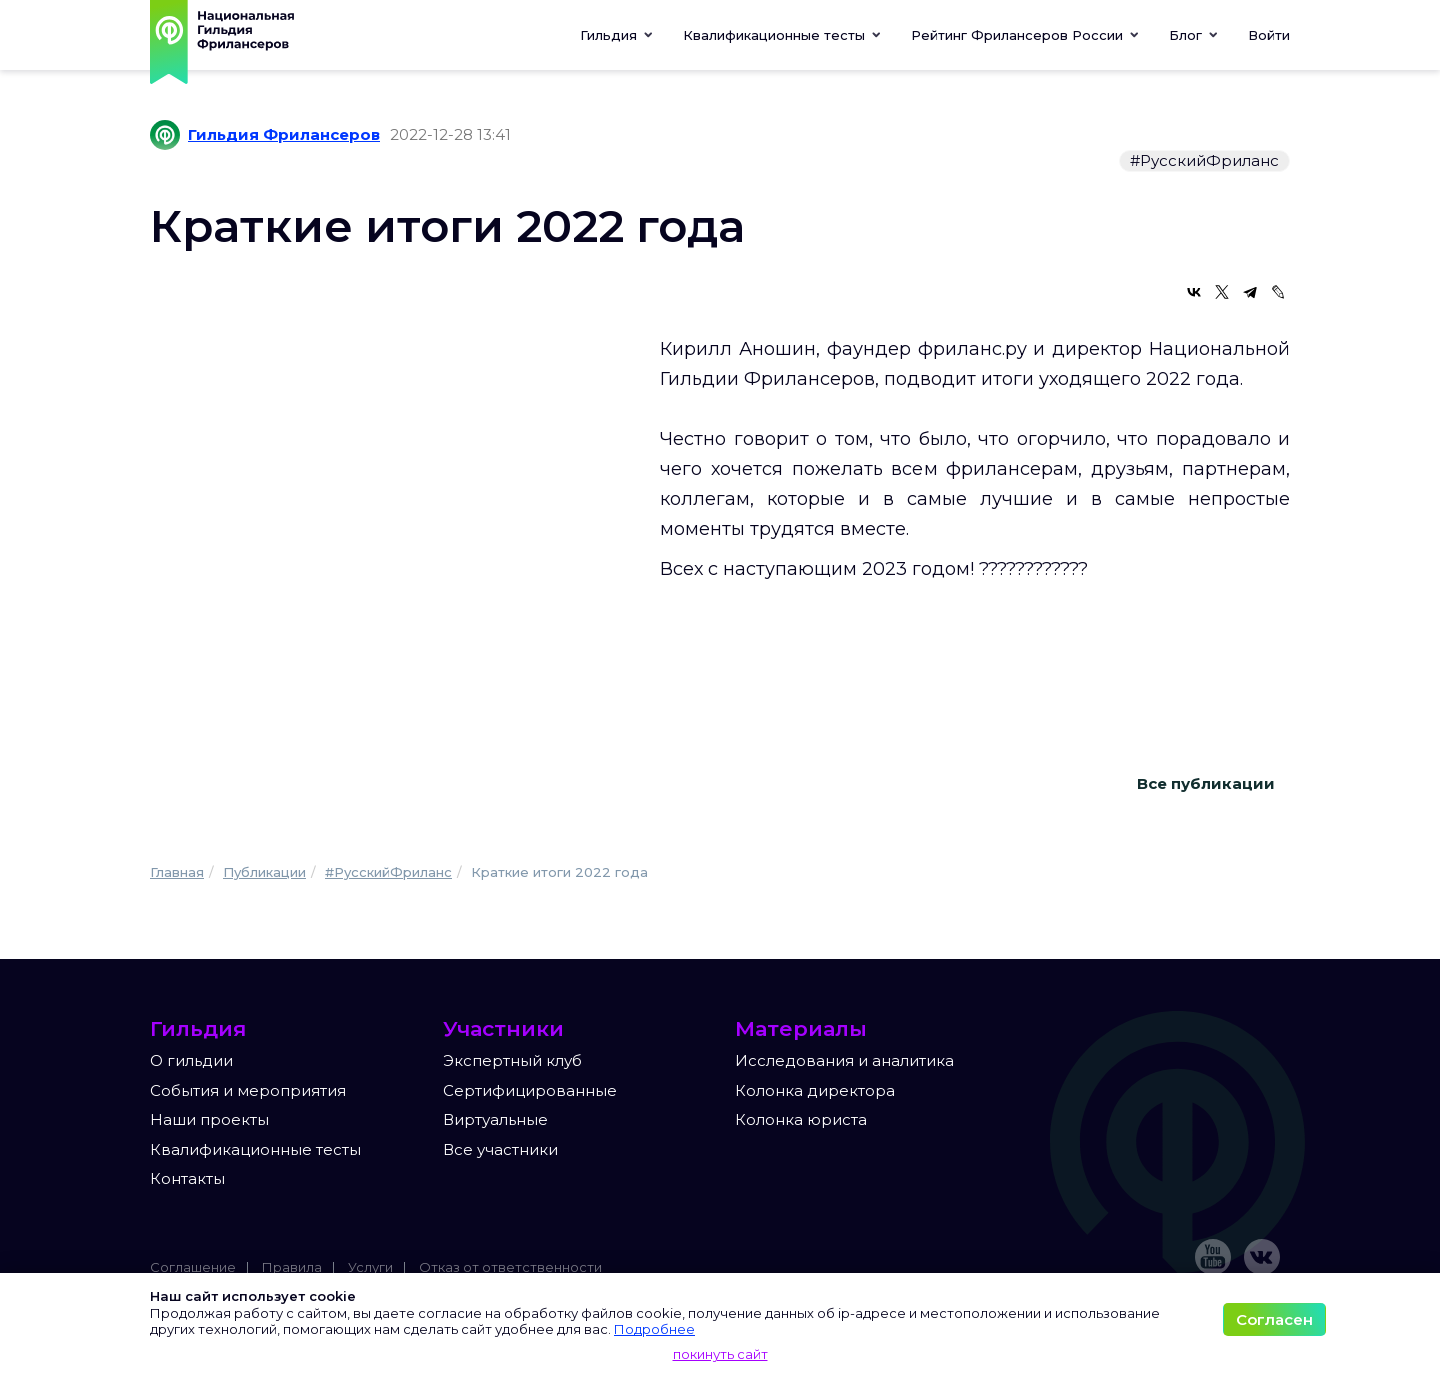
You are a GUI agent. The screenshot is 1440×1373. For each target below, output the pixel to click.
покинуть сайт (720, 1354)
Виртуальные (495, 1119)
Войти (1269, 35)
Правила (292, 1267)
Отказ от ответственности (510, 1267)
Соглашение (193, 1267)
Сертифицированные (530, 1090)
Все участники (500, 1149)
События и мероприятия (248, 1090)
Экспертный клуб (512, 1060)
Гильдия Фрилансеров (284, 134)
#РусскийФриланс (1204, 160)
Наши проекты (209, 1119)
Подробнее (654, 1329)
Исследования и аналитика (844, 1060)
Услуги (370, 1267)
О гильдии (191, 1060)
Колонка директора (815, 1090)
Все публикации (1206, 783)
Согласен (1274, 1319)
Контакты (187, 1178)
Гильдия (616, 35)
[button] (782, 35)
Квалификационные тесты (255, 1149)
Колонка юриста (801, 1119)
